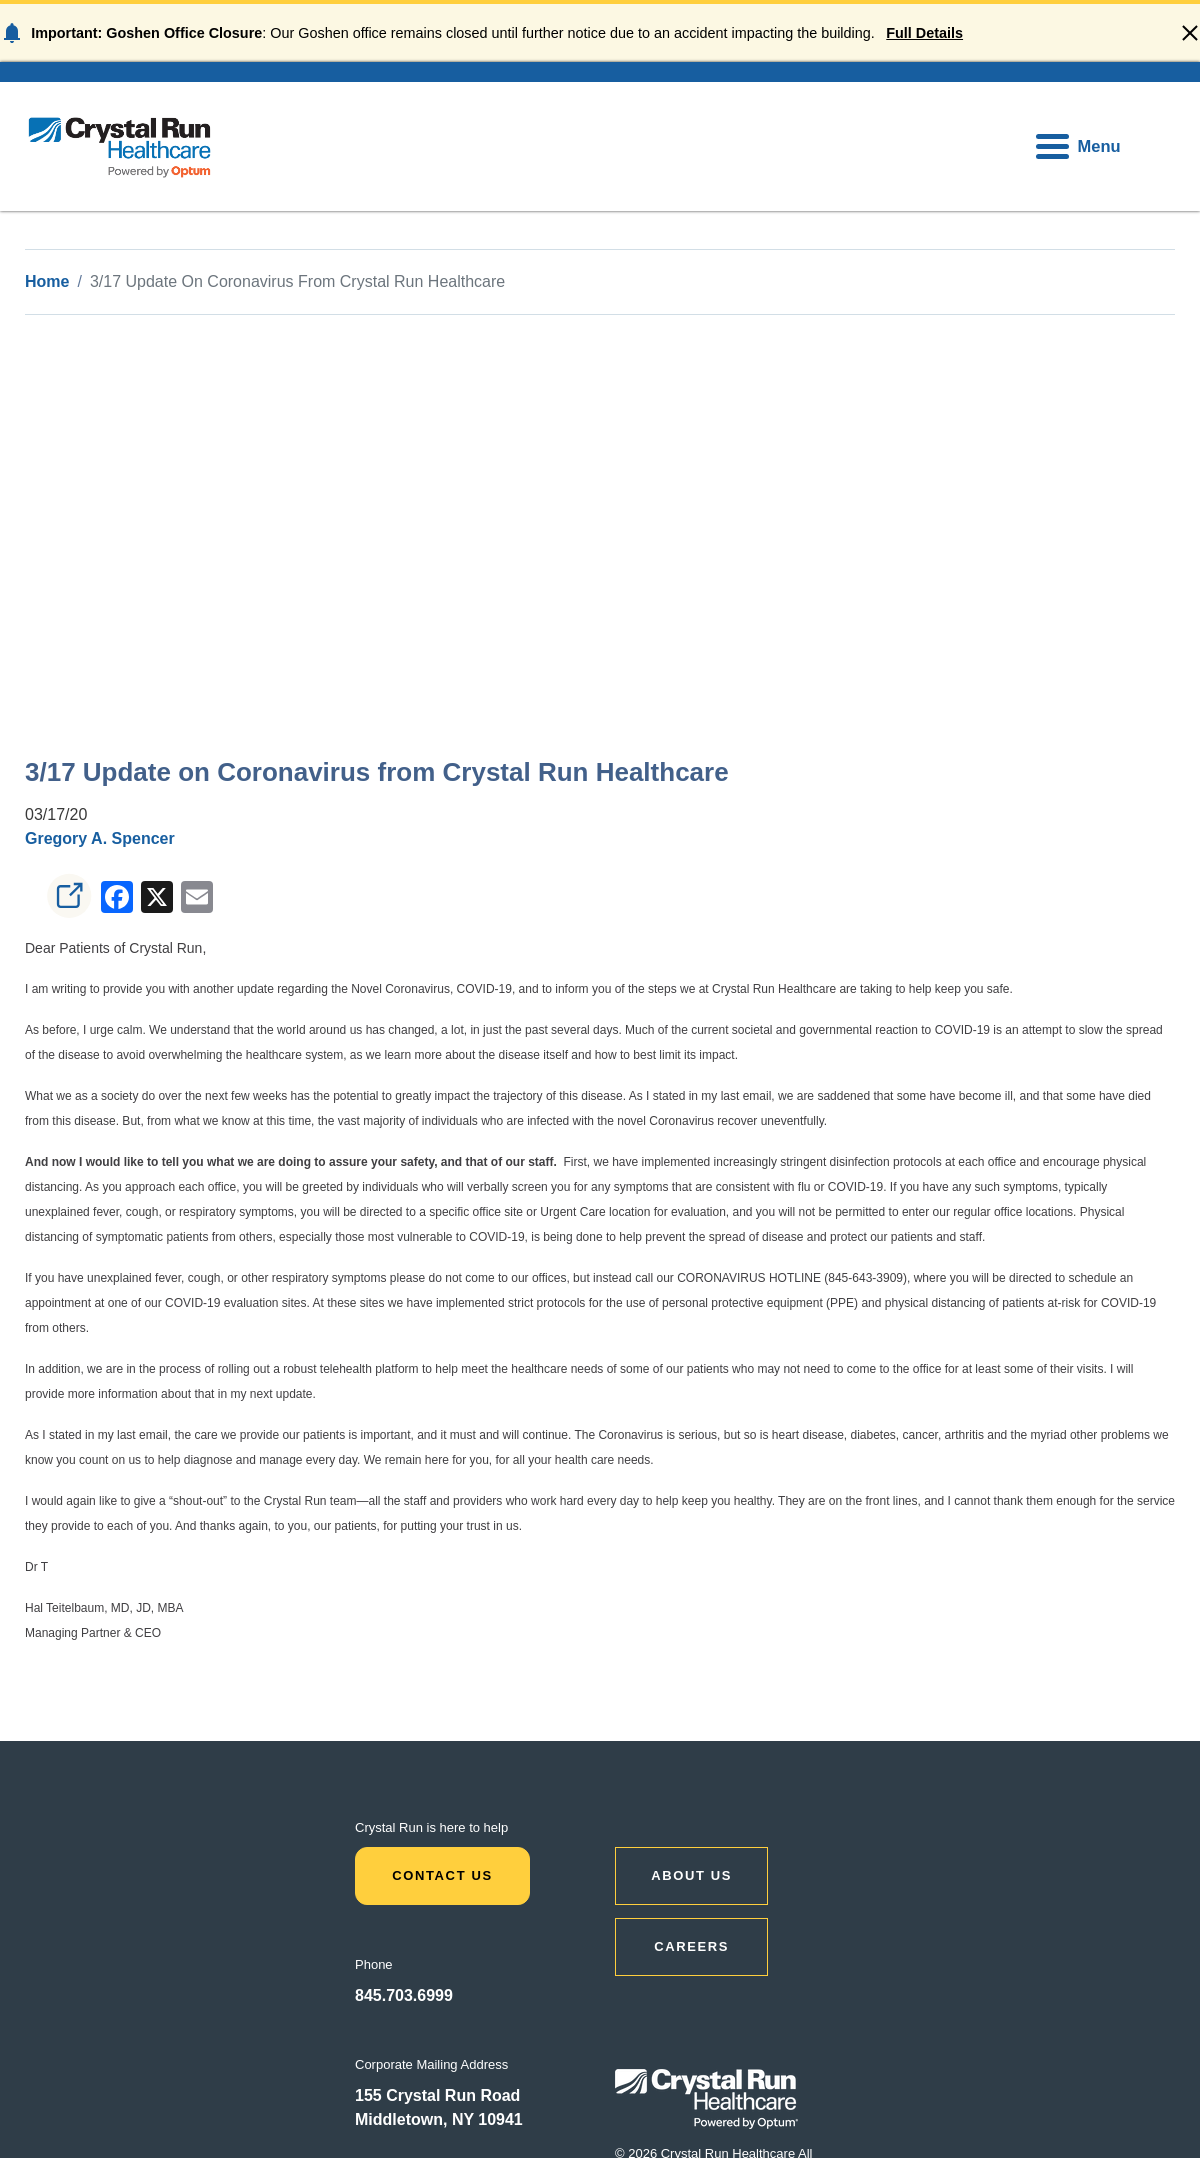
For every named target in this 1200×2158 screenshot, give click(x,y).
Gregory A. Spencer (100, 838)
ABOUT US (691, 1875)
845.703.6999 (404, 1995)
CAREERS (691, 1946)
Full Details (924, 33)
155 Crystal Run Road (437, 2095)
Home (47, 281)
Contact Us (442, 1875)
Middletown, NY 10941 (439, 2119)
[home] (120, 146)
